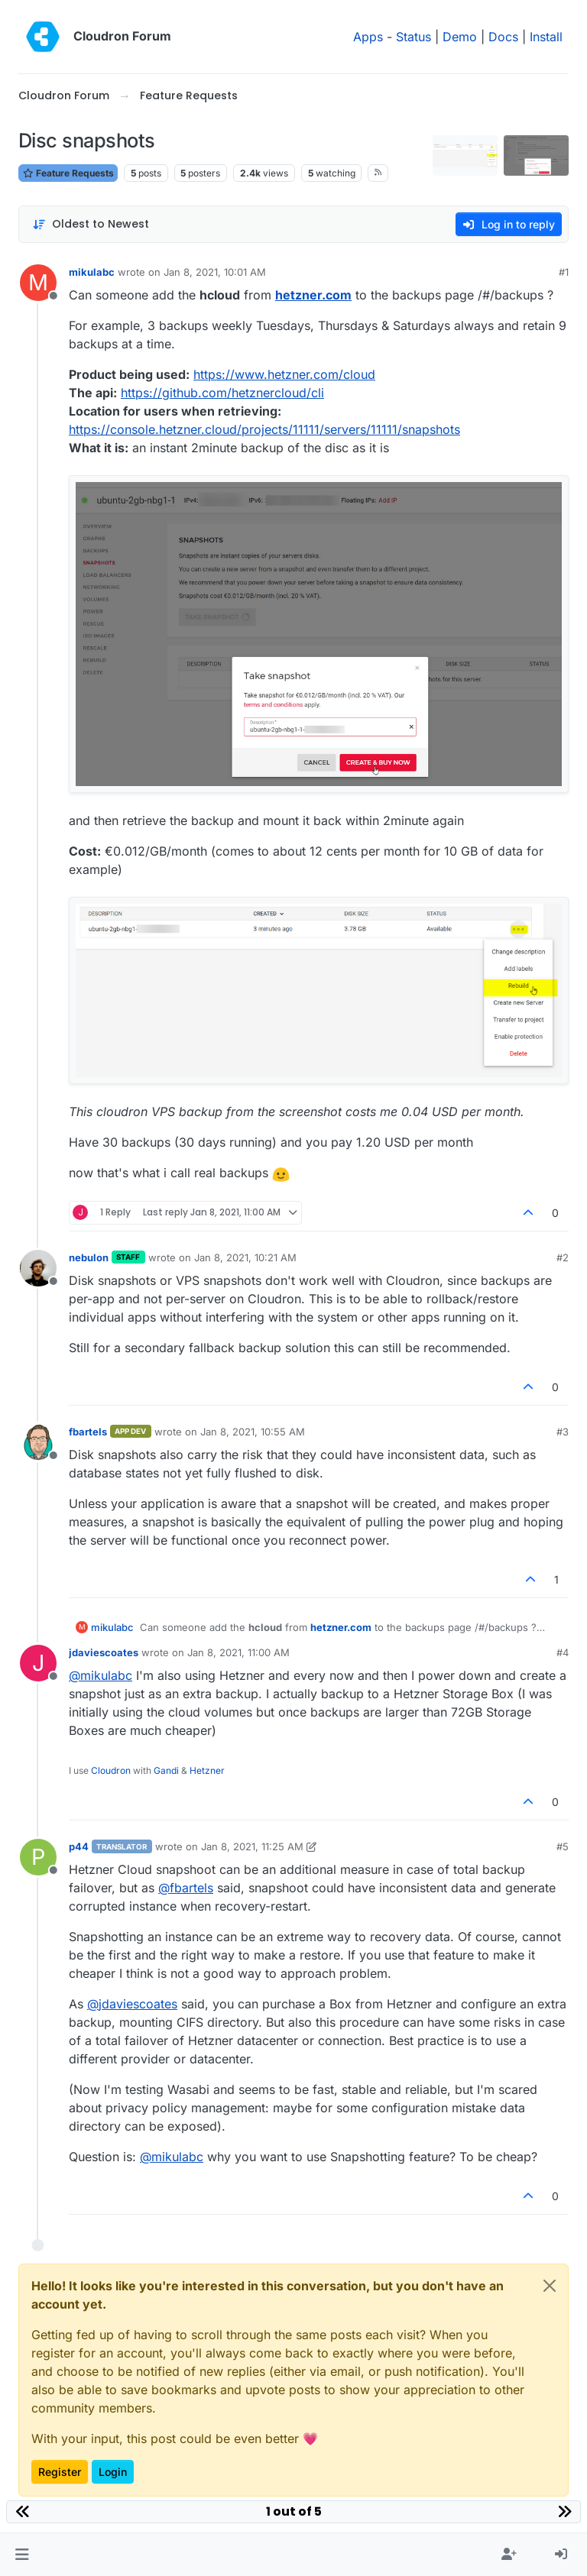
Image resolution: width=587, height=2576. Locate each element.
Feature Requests (68, 173)
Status (413, 36)
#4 (562, 1652)
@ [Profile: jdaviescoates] (132, 2003)
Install (546, 36)
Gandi (166, 1770)
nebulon (89, 1257)
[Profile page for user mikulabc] (38, 282)
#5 (562, 1846)
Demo (460, 36)
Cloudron (111, 1770)
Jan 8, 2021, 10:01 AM (215, 272)
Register (59, 2471)
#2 (562, 1257)
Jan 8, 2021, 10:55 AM (252, 1432)
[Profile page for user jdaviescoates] (38, 1663)
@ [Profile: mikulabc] (100, 1675)
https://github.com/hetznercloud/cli (222, 392)
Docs (503, 36)
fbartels (88, 1432)
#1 (564, 272)
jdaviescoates (103, 1652)
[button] (21, 2554)
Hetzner (207, 1770)
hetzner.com (313, 295)
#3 (562, 1432)
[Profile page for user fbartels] (38, 1442)
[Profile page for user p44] (38, 1857)
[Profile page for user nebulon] (38, 1268)
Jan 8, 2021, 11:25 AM (252, 1846)
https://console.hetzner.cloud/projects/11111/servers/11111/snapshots (264, 429)
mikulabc (92, 272)
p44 (79, 1846)
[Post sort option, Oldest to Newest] (90, 224)
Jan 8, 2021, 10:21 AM (245, 1257)
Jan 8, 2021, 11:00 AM (238, 1652)
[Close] (549, 2285)
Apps (368, 36)
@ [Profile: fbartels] (185, 1887)
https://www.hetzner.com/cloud (284, 374)
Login (113, 2471)
